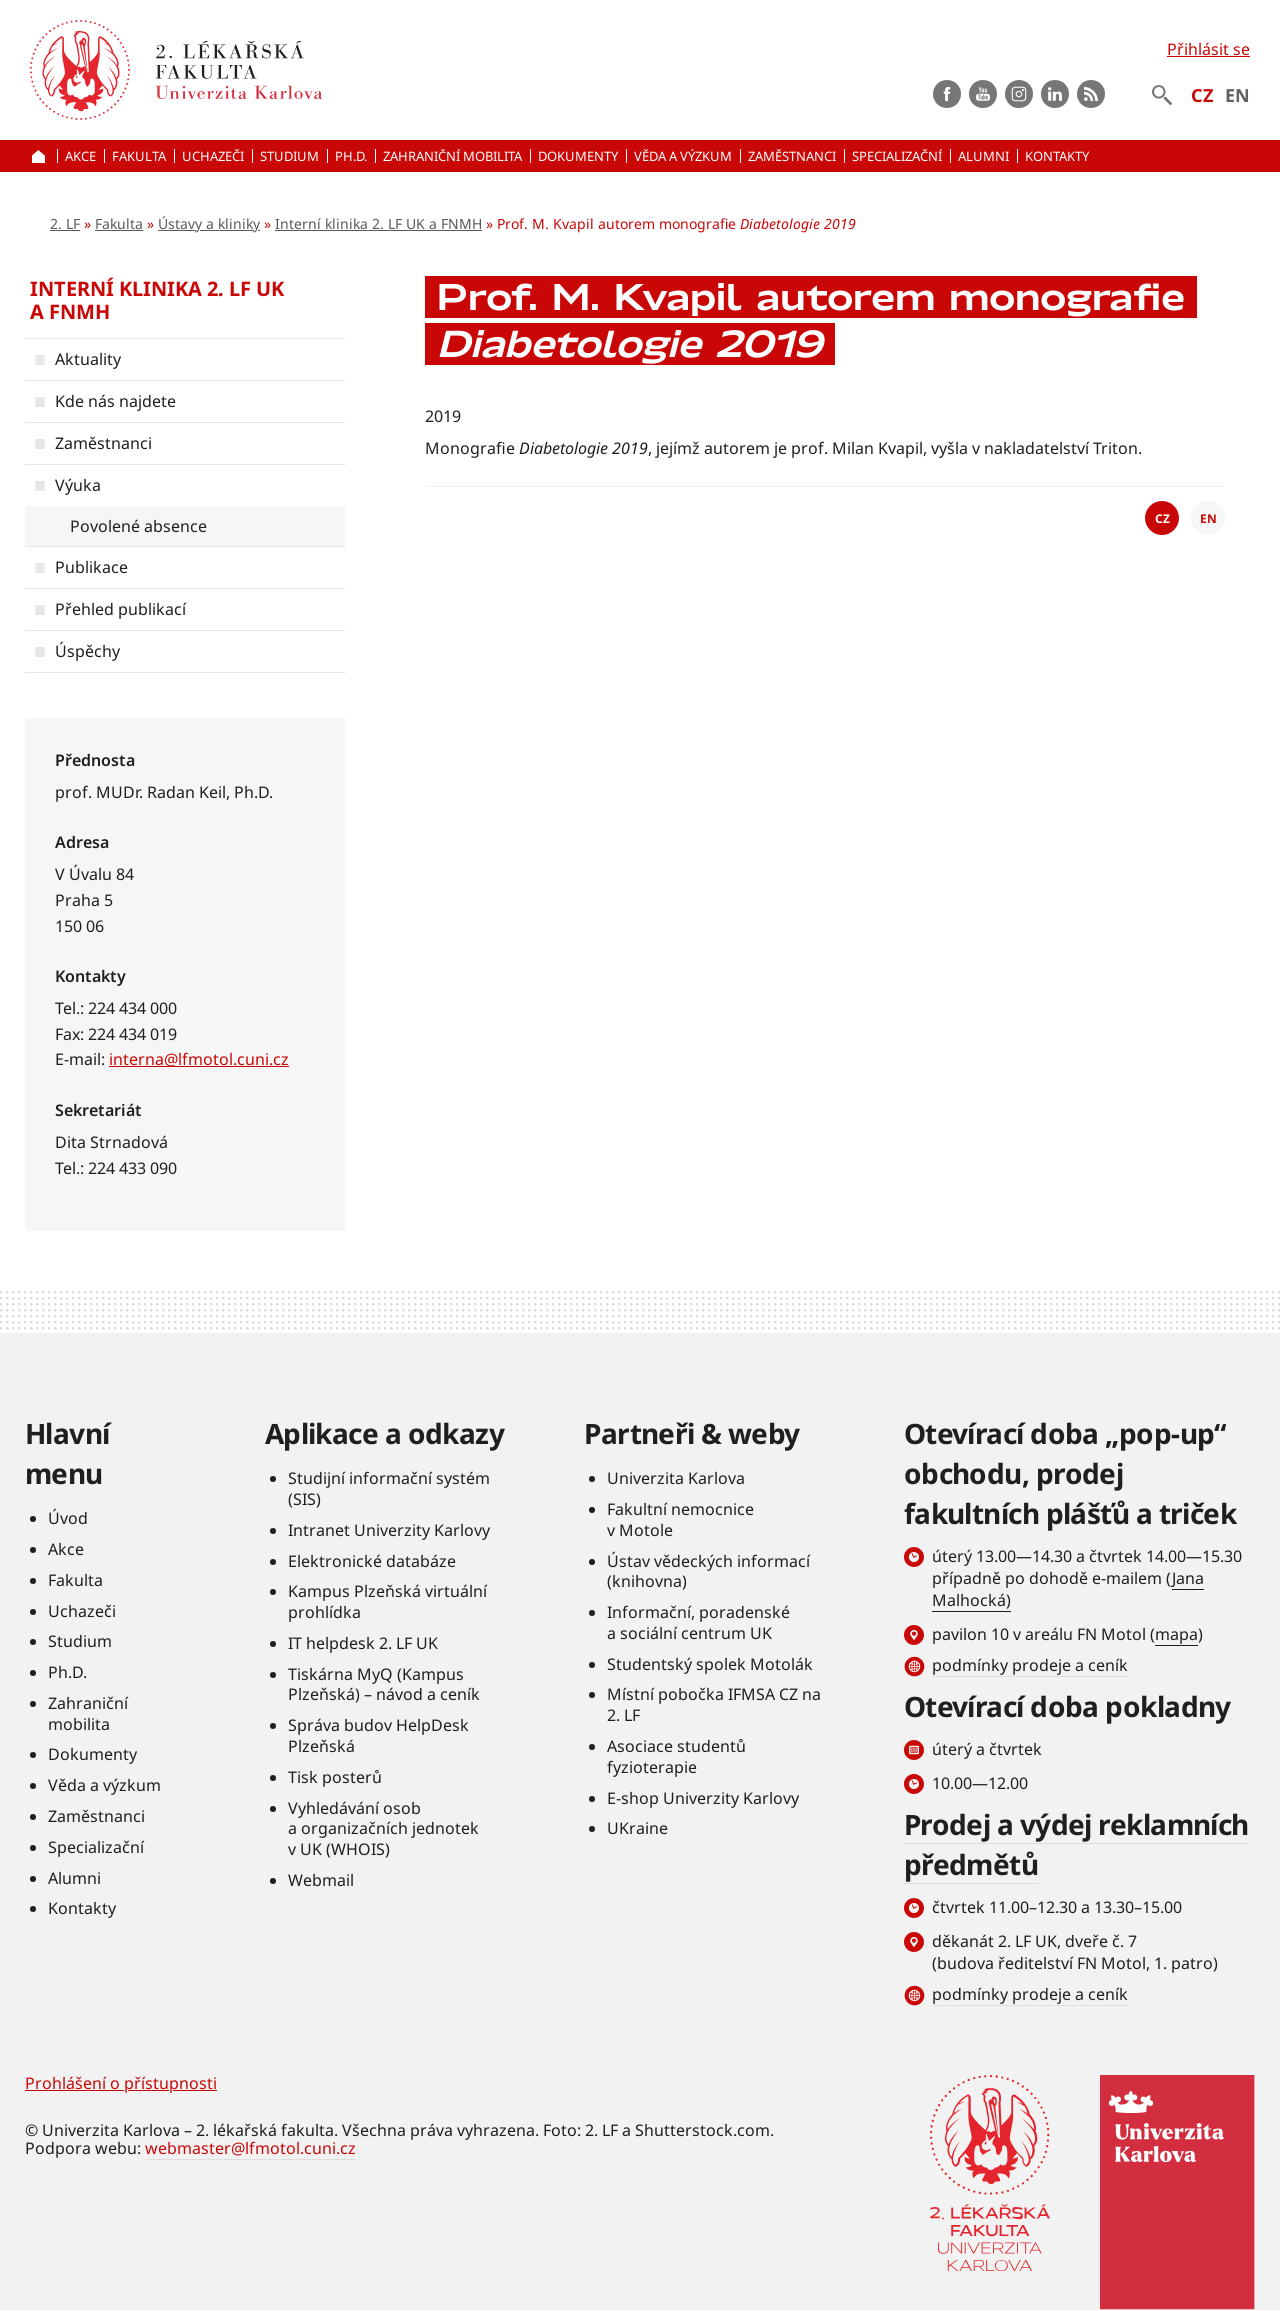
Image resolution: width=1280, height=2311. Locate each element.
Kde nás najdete (115, 401)
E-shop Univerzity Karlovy (703, 1798)
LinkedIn (1055, 94)
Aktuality (88, 359)
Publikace (91, 567)
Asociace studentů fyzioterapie (676, 1756)
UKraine (637, 1828)
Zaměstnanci (103, 443)
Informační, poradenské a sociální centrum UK (698, 1622)
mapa (1176, 1634)
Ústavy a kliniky (209, 223)
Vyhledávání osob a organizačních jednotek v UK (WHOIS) (383, 1829)
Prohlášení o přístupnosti (121, 2083)
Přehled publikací (120, 609)
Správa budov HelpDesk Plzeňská (378, 1735)
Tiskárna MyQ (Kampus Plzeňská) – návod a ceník (384, 1684)
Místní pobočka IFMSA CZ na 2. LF (714, 1704)
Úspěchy (87, 651)
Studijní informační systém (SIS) (389, 1488)
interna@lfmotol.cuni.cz (199, 1059)
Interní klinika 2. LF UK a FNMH (378, 223)
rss (1091, 94)
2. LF (65, 223)
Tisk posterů (335, 1777)
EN (1237, 95)
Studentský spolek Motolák (710, 1664)
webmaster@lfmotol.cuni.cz (250, 2148)
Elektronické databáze (372, 1561)
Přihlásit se (1208, 49)
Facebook (947, 94)
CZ (1202, 95)
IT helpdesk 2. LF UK (363, 1643)
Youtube (983, 94)
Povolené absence (138, 526)
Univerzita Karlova (676, 1478)
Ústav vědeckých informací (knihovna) (708, 1571)
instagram (1019, 94)
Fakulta (119, 223)
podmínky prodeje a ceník (1030, 1665)
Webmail (321, 1880)
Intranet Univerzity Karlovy (389, 1530)
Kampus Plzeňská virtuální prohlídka (387, 1601)
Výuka (78, 485)
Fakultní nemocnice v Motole (680, 1519)
